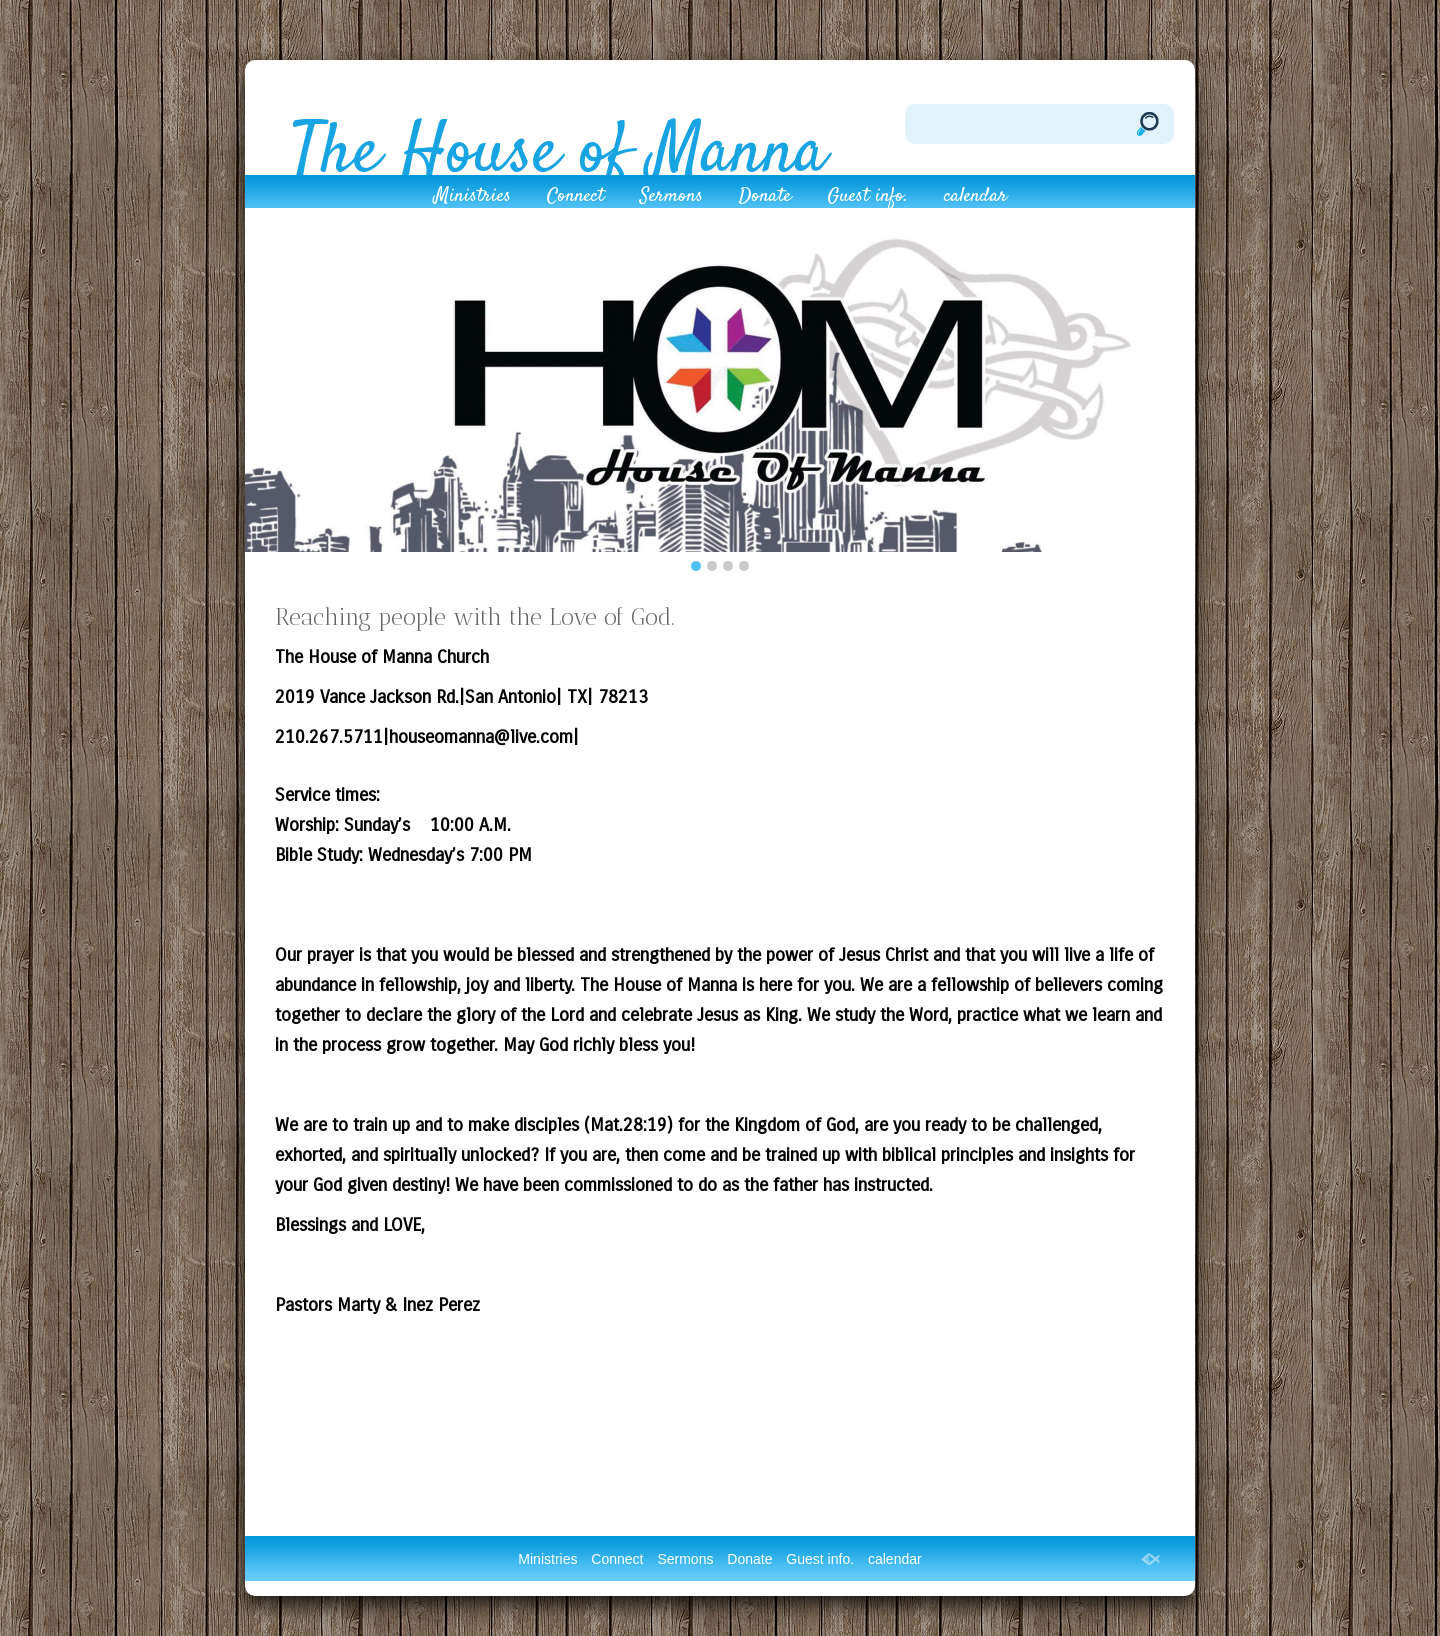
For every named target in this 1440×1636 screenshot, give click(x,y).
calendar (975, 199)
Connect (575, 199)
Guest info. (867, 199)
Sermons (671, 199)
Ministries (472, 199)
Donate (765, 199)
